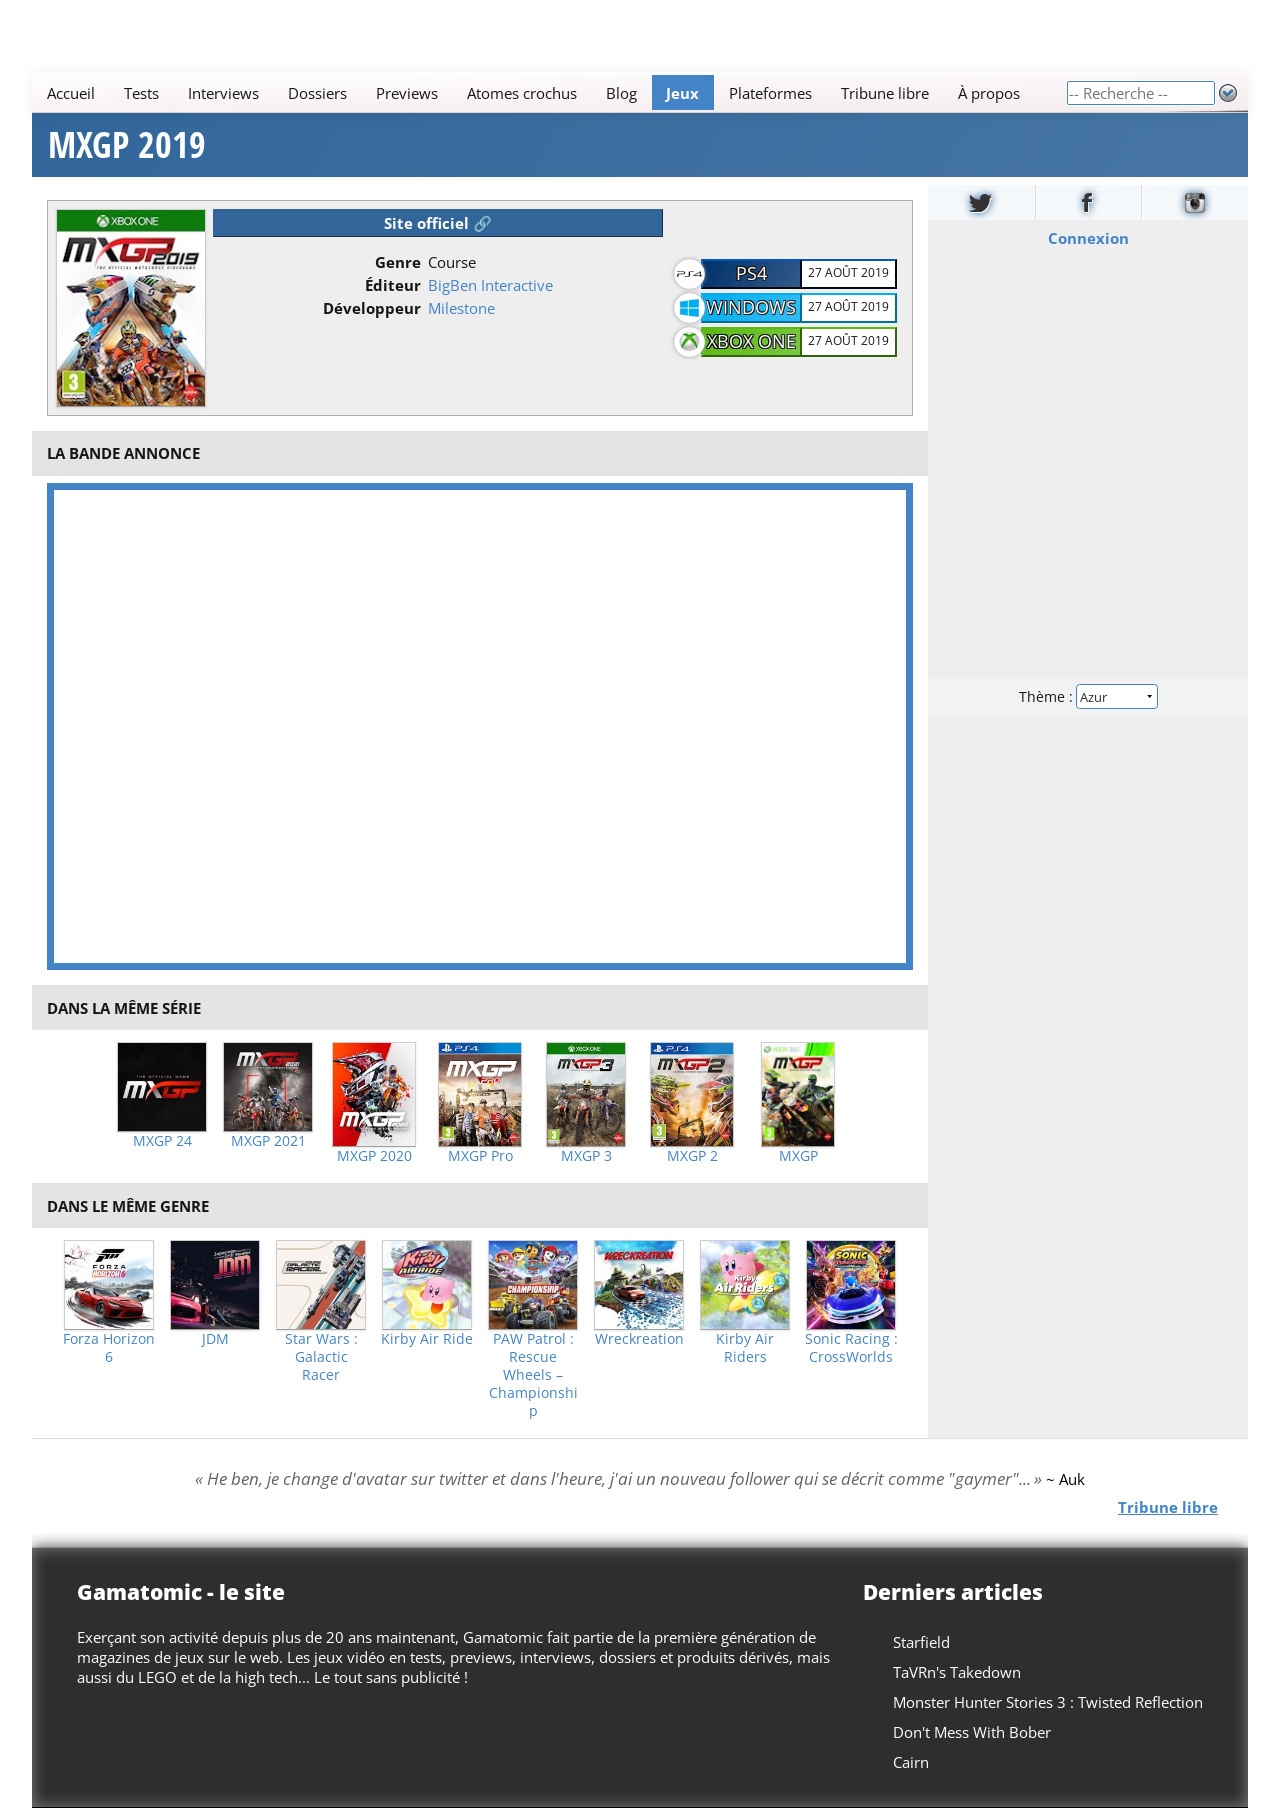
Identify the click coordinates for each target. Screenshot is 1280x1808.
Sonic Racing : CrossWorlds (851, 1348)
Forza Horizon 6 (109, 1348)
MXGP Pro (480, 1156)
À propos (989, 93)
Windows (751, 307)
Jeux (682, 93)
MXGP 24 (162, 1141)
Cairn (911, 1762)
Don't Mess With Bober (972, 1732)
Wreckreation (639, 1339)
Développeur (372, 308)
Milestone (461, 308)
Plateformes (770, 93)
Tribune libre (885, 93)
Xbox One (751, 341)
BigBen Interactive (490, 285)
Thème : (1088, 696)
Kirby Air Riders (745, 1348)
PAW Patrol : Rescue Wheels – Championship (533, 1375)
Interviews (223, 93)
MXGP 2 (692, 1156)
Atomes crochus (522, 93)
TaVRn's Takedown (957, 1672)
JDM (215, 1339)
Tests (141, 93)
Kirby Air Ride (427, 1339)
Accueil (71, 93)
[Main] (549, 92)
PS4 (751, 273)
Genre (398, 262)
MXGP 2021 (268, 1141)
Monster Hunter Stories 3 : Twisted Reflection (1048, 1702)
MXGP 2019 (127, 145)
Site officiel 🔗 (438, 223)
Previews (407, 93)
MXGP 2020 (374, 1156)
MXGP (798, 1156)
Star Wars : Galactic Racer (321, 1357)
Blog (621, 93)
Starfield (921, 1642)
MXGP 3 (586, 1156)
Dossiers (317, 93)
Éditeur (393, 285)
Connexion (1088, 238)
